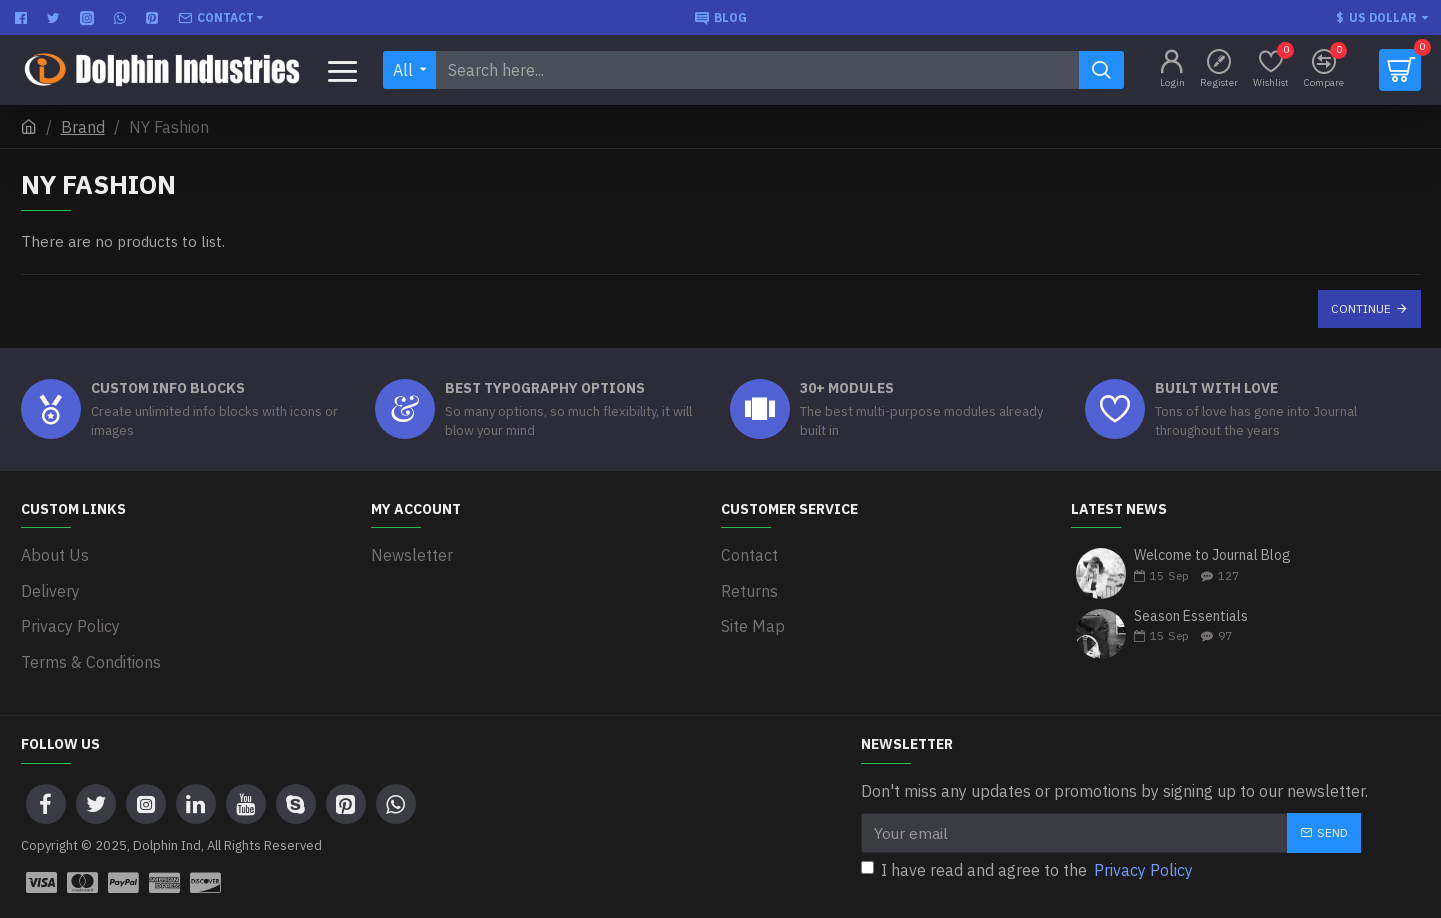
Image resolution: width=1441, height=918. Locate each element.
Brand (83, 127)
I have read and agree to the (1028, 849)
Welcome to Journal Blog (1212, 555)
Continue (1361, 308)
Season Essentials (1191, 616)
